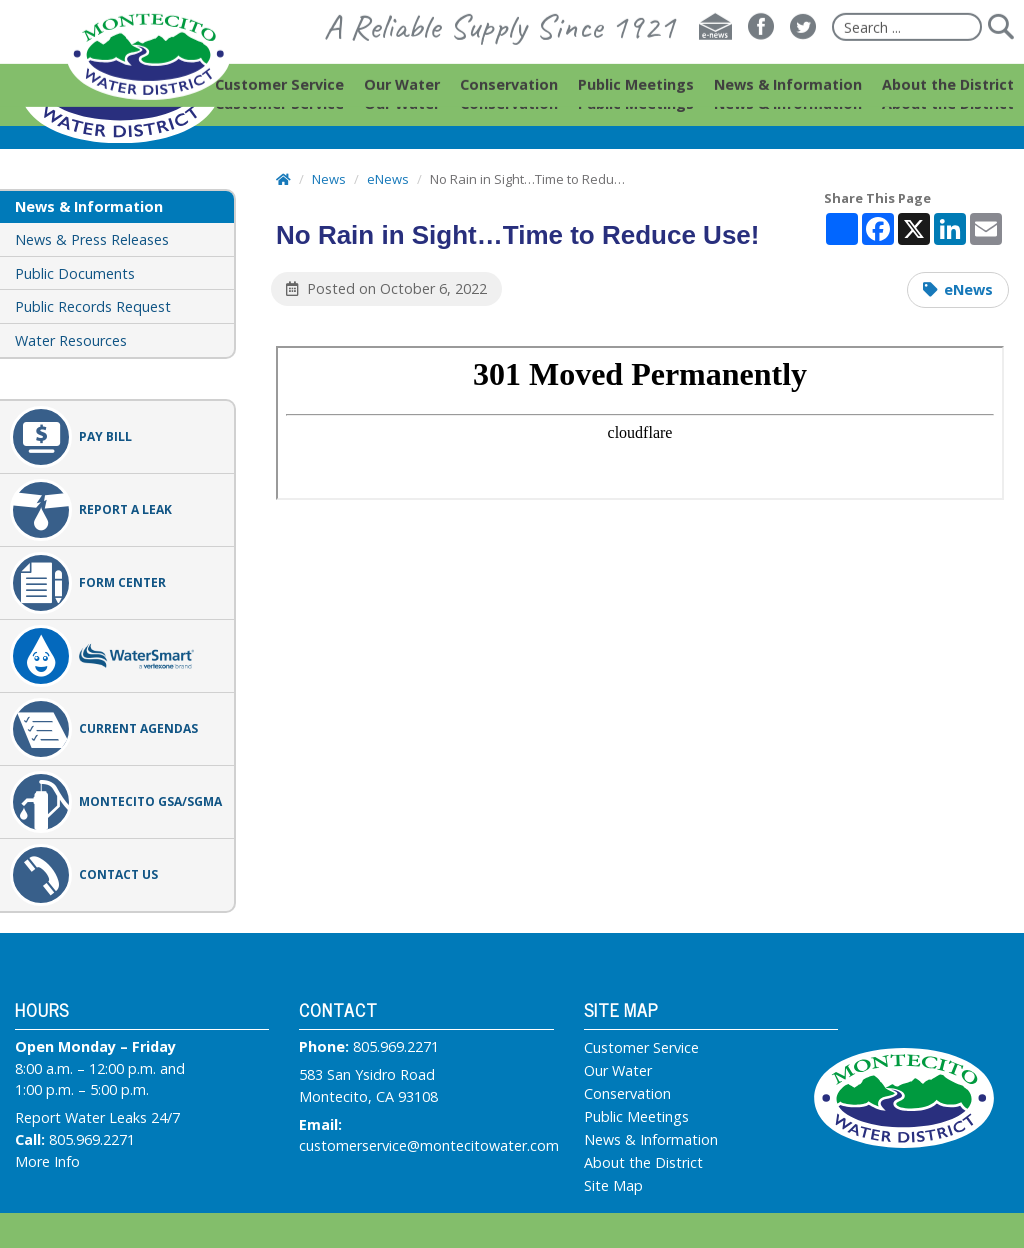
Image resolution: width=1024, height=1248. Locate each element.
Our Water (618, 1071)
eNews (968, 289)
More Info (47, 1161)
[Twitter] (803, 46)
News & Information (651, 1140)
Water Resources (71, 340)
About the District (643, 1163)
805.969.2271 (92, 1139)
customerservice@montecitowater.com (429, 1145)
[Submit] (1000, 46)
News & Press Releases (92, 239)
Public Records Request (93, 306)
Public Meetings (636, 1117)
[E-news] (715, 46)
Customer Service (641, 1048)
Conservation (627, 1094)
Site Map (613, 1186)
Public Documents (75, 273)
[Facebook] (761, 46)
